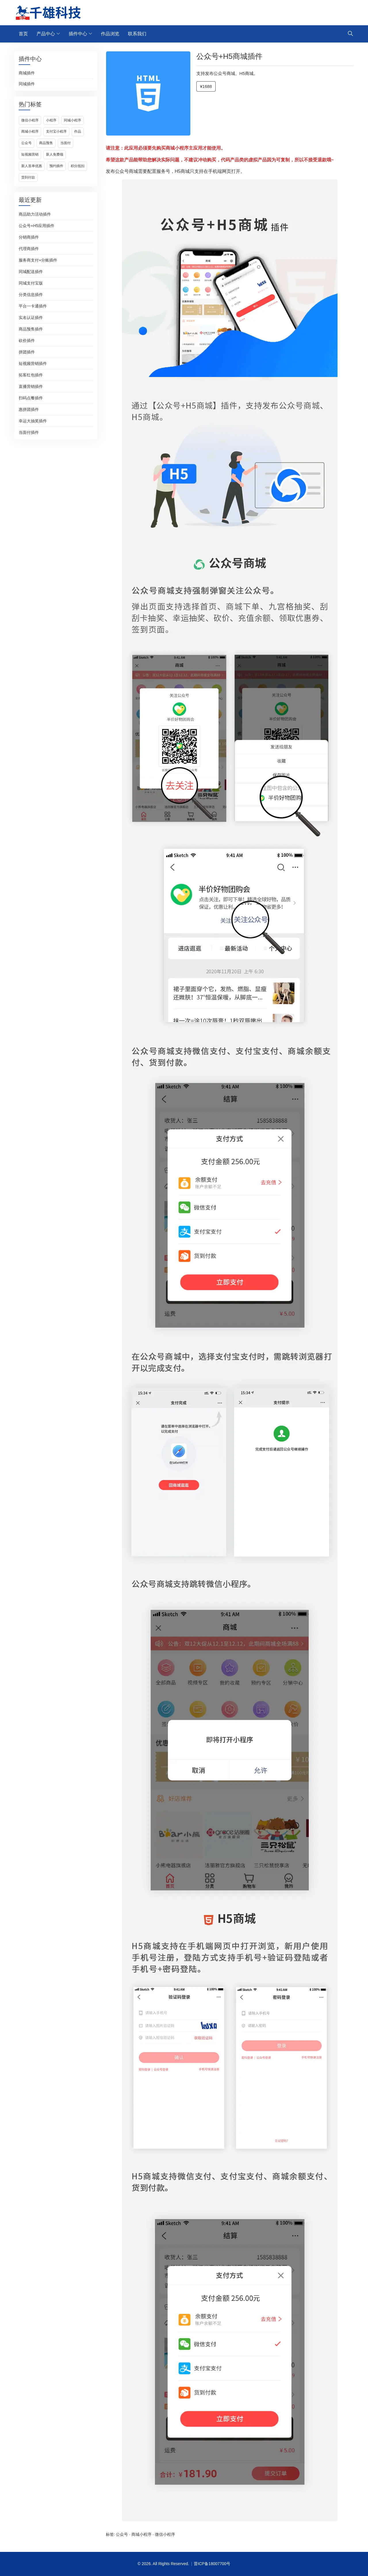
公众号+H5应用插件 (36, 225)
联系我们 (137, 33)
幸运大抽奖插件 (33, 421)
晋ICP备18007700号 (212, 2563)
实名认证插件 (31, 317)
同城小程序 (72, 120)
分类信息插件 (31, 294)
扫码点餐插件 (31, 398)
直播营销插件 (31, 386)
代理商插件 (29, 248)
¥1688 (206, 86)
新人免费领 (54, 154)
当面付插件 (29, 432)
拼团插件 (27, 352)
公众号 (26, 143)
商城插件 (27, 73)
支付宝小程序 (56, 131)
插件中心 (78, 33)
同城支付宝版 (31, 283)
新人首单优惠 (31, 166)
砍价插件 (27, 340)
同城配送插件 (31, 271)
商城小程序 (30, 131)
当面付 (65, 143)
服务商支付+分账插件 (38, 260)
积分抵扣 (78, 166)
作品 (77, 131)
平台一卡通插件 (33, 306)
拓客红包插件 (31, 375)
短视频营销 (30, 154)
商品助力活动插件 (35, 214)
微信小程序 (30, 120)
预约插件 (56, 166)
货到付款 (28, 177)
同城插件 (27, 84)
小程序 (51, 120)
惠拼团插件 (29, 409)
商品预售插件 (31, 329)
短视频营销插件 (33, 363)
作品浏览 (110, 33)
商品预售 (46, 143)
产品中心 (46, 33)
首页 (23, 33)
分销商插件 (29, 237)
